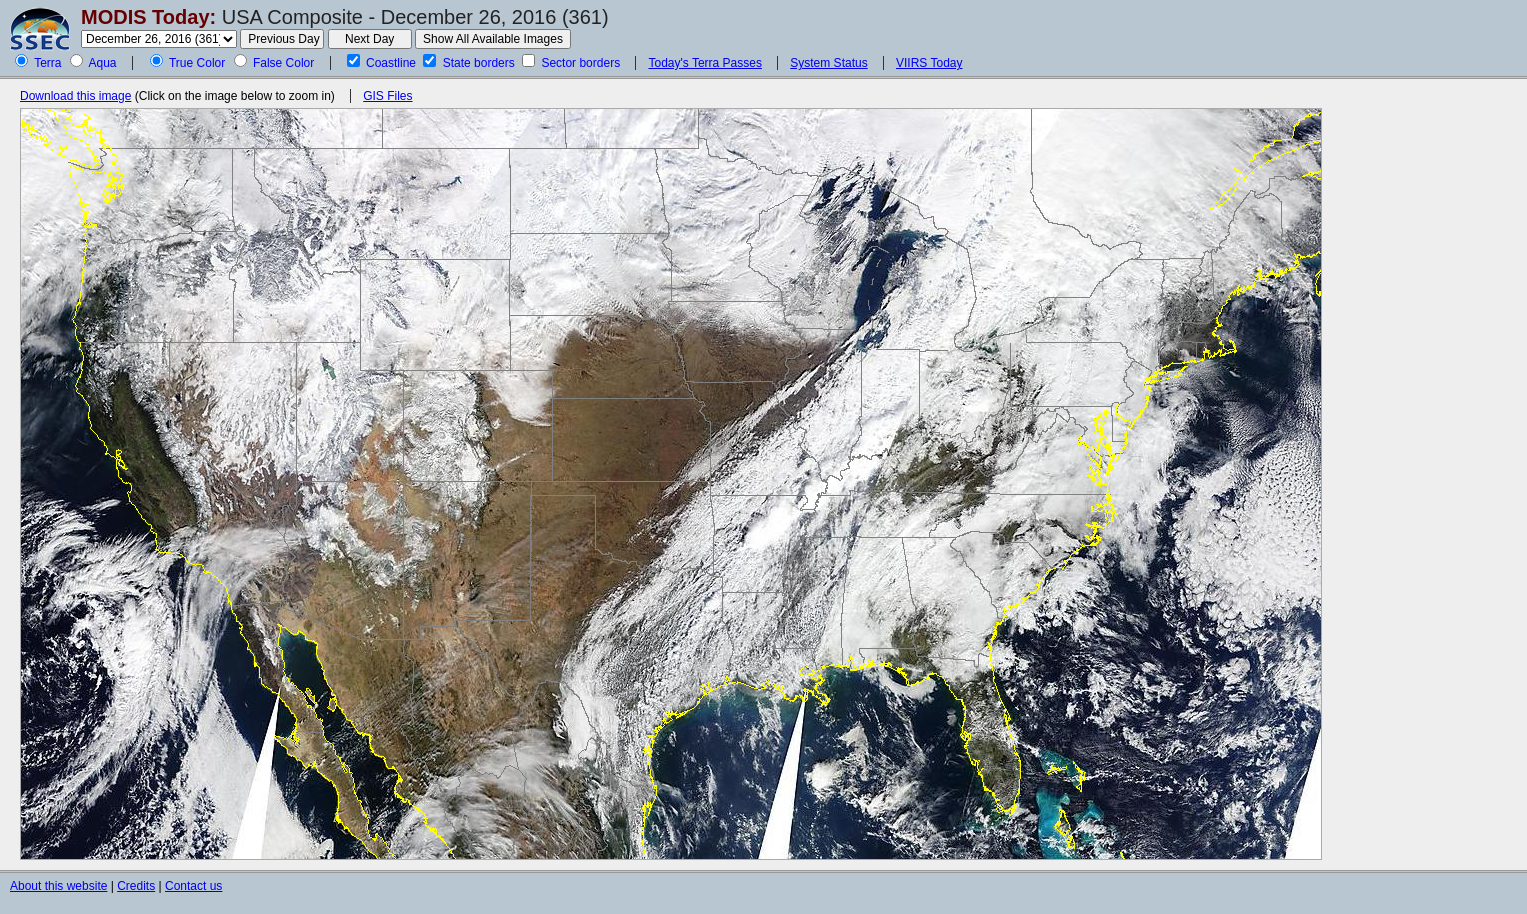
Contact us (193, 886)
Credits (136, 886)
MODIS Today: (148, 17)
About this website (58, 886)
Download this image (75, 96)
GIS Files (387, 96)
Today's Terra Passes (704, 63)
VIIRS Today (929, 63)
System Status (828, 63)
